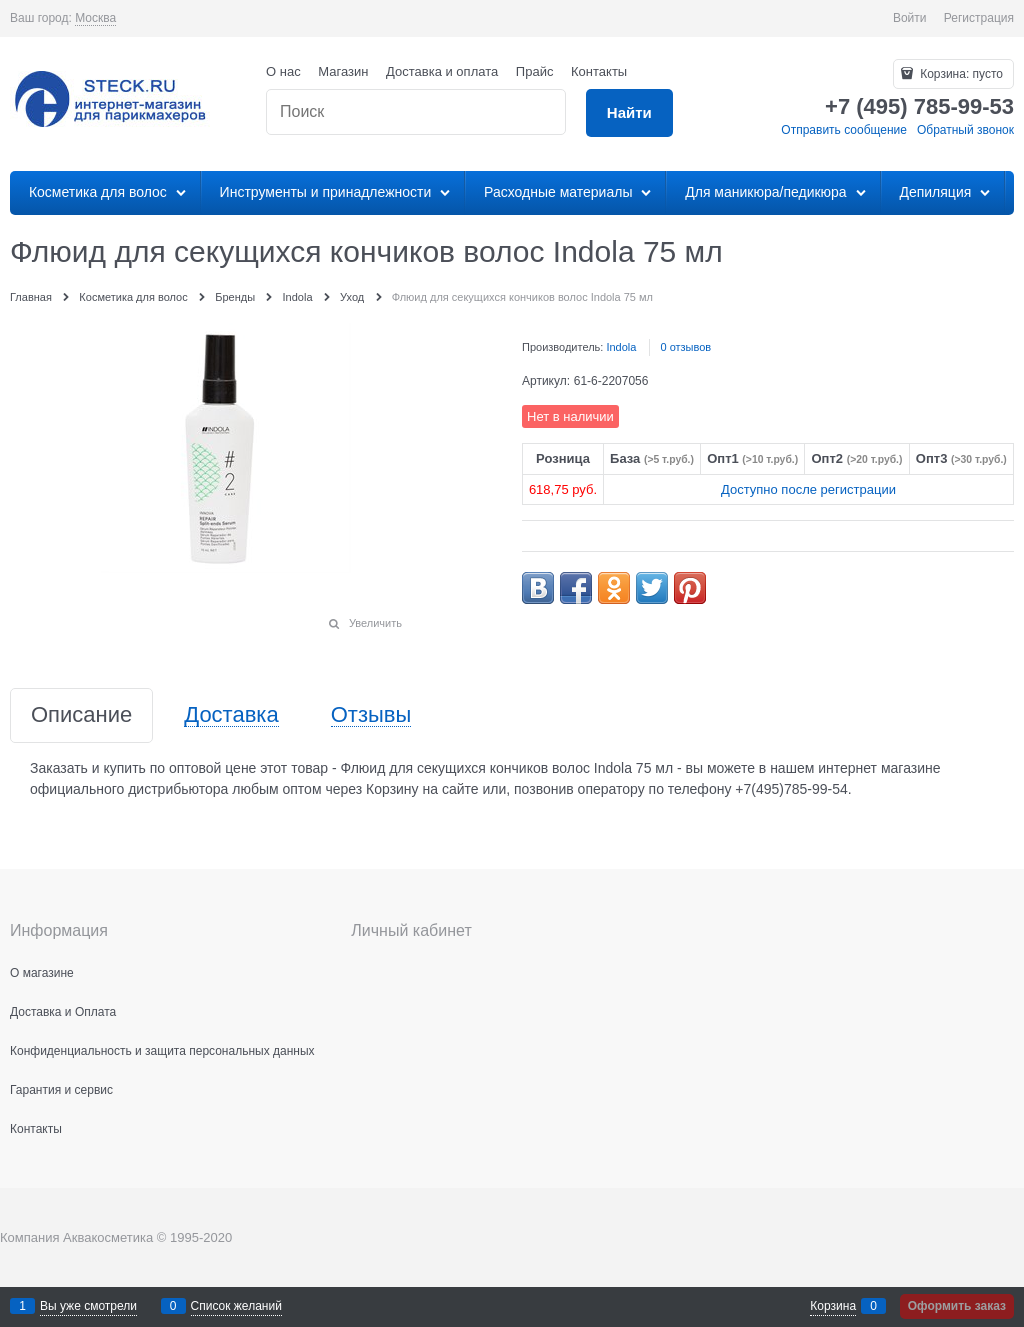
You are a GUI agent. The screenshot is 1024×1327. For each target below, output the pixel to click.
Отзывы (371, 715)
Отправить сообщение (844, 130)
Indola (621, 347)
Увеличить (375, 623)
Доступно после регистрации (808, 489)
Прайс (535, 71)
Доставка (231, 715)
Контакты (599, 71)
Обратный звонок (965, 130)
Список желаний (236, 1306)
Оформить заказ (957, 1306)
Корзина (833, 1306)
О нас (283, 71)
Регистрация (979, 18)
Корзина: (960, 74)
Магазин (343, 71)
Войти (910, 18)
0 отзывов (685, 347)
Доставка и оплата (442, 71)
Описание (81, 715)
